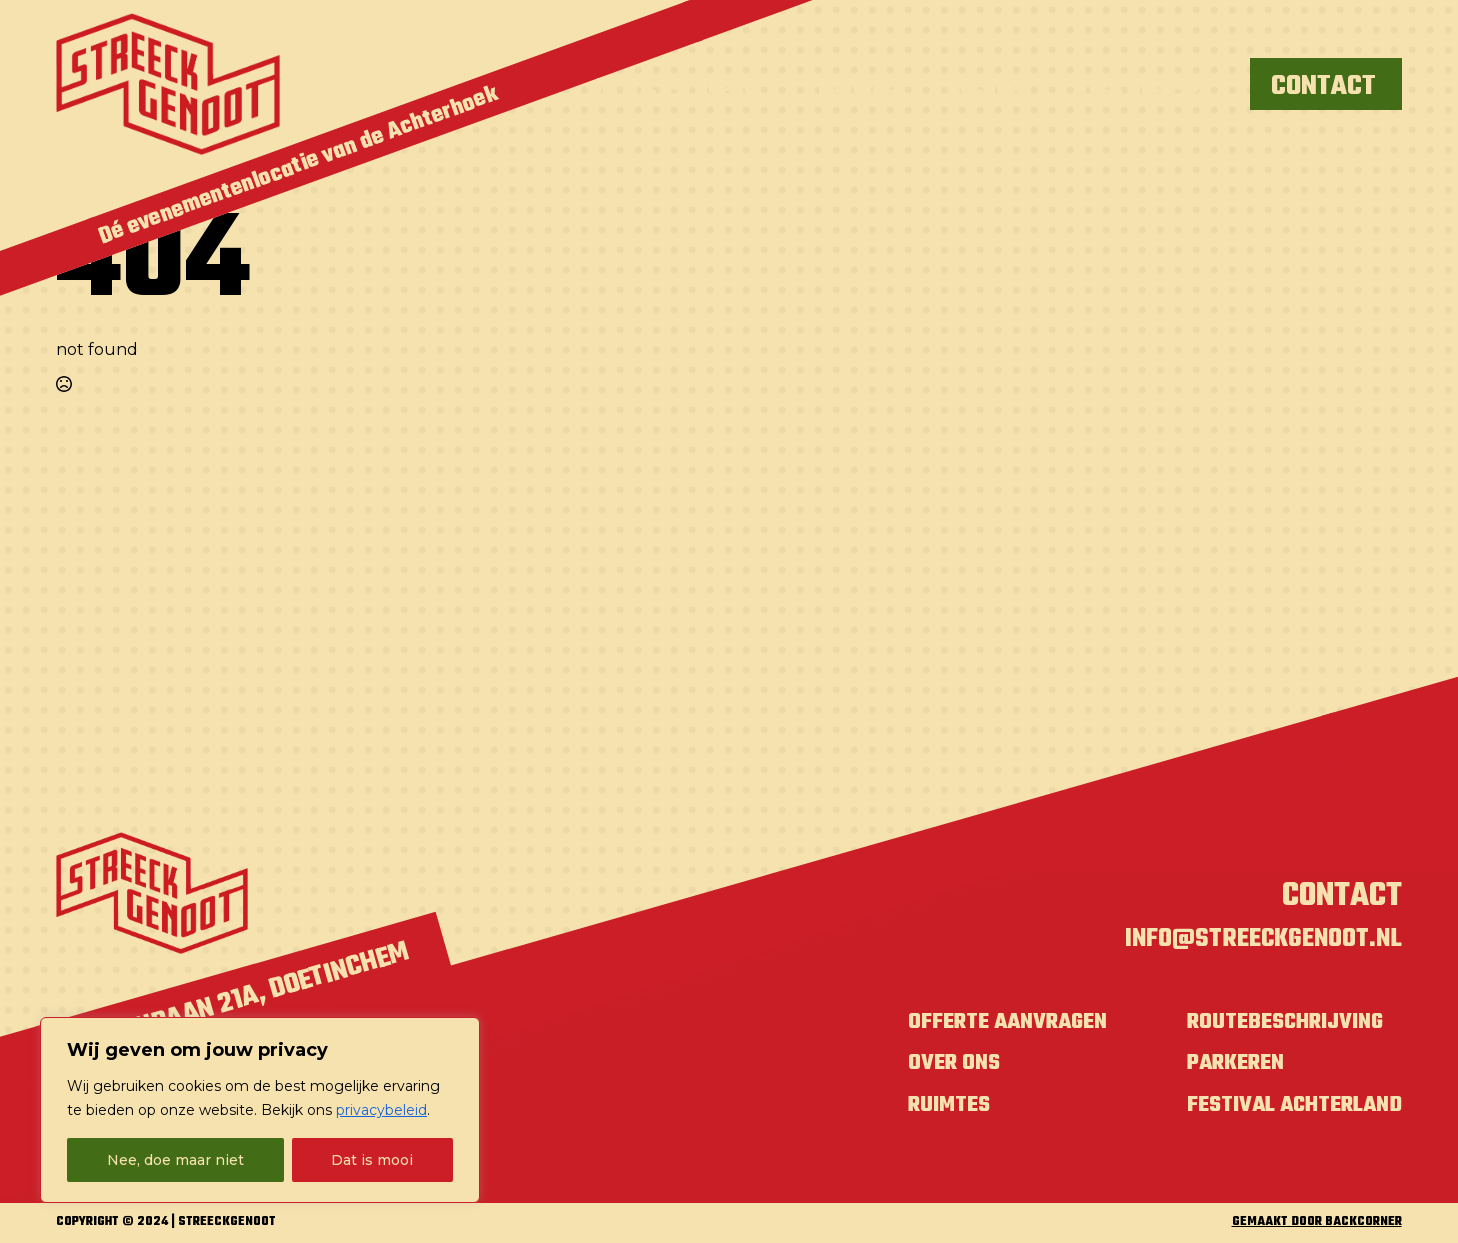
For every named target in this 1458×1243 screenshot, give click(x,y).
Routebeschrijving (1274, 1025)
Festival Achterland (1285, 1108)
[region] (260, 1110)
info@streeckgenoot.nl (1250, 942)
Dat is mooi (372, 1160)
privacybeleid (381, 1110)
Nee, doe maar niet (175, 1160)
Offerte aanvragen (979, 1025)
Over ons (1120, 87)
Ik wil (626, 87)
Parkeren (1222, 1067)
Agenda (984, 87)
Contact (1342, 896)
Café (731, 87)
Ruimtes (916, 1108)
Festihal (851, 87)
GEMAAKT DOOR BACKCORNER (1317, 1227)
